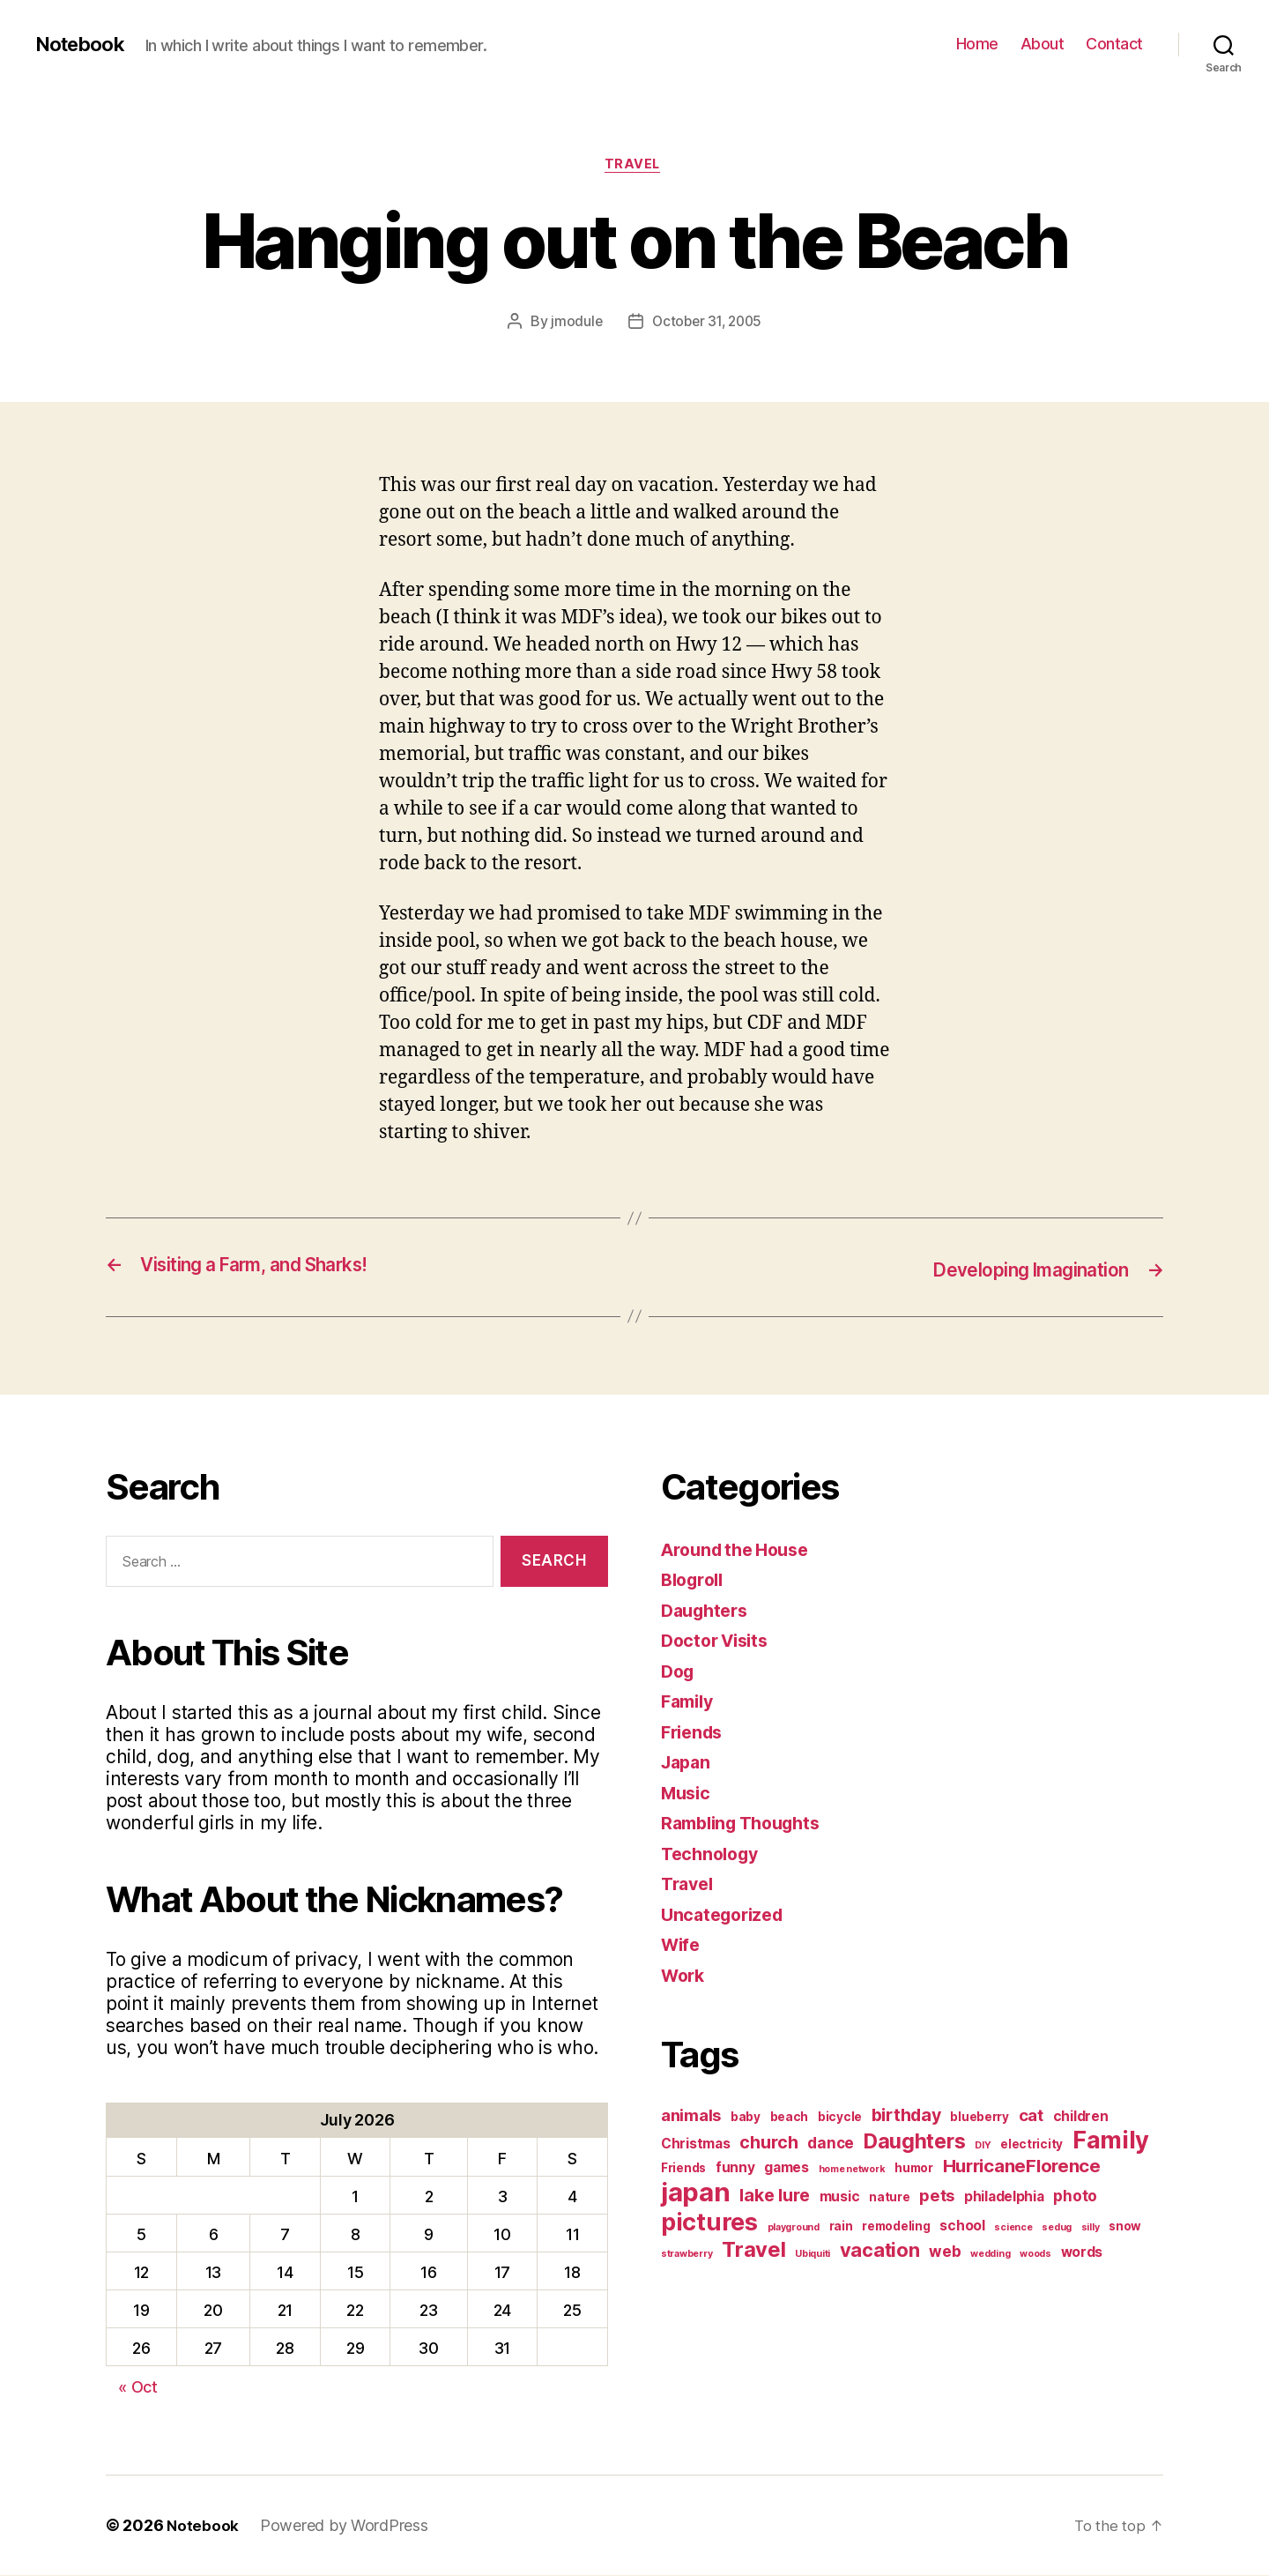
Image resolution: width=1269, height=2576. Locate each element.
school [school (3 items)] (961, 2227)
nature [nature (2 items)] (889, 2199)
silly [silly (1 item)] (1090, 2229)
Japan (688, 1764)
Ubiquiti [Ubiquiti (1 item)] (812, 2255)
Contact (1114, 43)
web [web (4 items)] (945, 2253)
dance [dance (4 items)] (830, 2144)
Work (685, 1977)
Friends (694, 1734)
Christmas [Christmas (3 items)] (696, 2145)
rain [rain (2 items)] (841, 2228)
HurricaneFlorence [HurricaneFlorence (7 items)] (1022, 2167)
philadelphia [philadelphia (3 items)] (1004, 2198)
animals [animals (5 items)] (691, 2116)
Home (977, 43)
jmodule (573, 323)
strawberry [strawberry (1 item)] (686, 2255)
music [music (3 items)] (840, 2198)
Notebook (83, 44)
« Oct (138, 2388)
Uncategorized (726, 1916)
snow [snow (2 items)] (1125, 2228)
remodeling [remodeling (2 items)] (896, 2228)
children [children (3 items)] (1081, 2118)
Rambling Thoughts (747, 1824)
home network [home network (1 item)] (852, 2171)
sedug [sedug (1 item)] (1057, 2229)
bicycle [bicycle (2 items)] (840, 2118)
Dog (679, 1673)
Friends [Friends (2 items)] (683, 2170)
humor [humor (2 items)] (913, 2170)
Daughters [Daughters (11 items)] (915, 2143)
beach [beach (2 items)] (789, 2118)
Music (688, 1794)
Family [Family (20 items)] (1110, 2141)
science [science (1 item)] (1013, 2229)
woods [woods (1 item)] (1035, 2255)
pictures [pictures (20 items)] (709, 2223)
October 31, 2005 (707, 323)
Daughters (708, 1612)
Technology (713, 1855)
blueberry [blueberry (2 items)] (979, 2118)
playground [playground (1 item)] (794, 2229)
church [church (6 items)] (768, 2144)
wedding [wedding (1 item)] (990, 2255)
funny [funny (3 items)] (735, 2169)
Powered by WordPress (345, 2526)
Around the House (741, 1551)
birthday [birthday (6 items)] (906, 2116)
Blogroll (695, 1581)
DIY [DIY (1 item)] (983, 2147)
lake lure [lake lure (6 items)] (774, 2196)
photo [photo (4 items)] (1075, 2197)
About (1042, 43)
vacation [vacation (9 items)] (880, 2251)
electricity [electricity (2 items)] (1031, 2146)
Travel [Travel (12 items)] (753, 2251)
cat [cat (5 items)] (1031, 2116)
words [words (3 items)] (1082, 2253)
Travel (634, 167)
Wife (682, 1946)
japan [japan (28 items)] (696, 2193)
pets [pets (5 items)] (936, 2197)
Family (689, 1703)
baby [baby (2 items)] (746, 2118)
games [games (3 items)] (786, 2169)
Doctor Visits (719, 1642)
